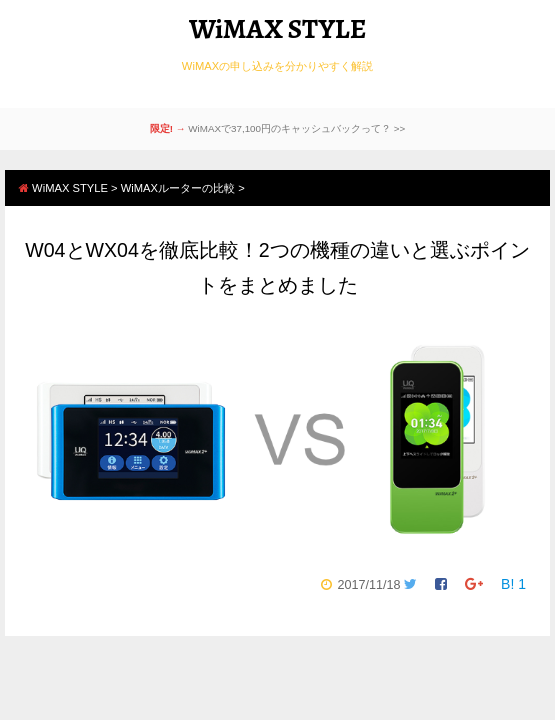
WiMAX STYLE (277, 29)
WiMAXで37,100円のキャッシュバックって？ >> (296, 128)
